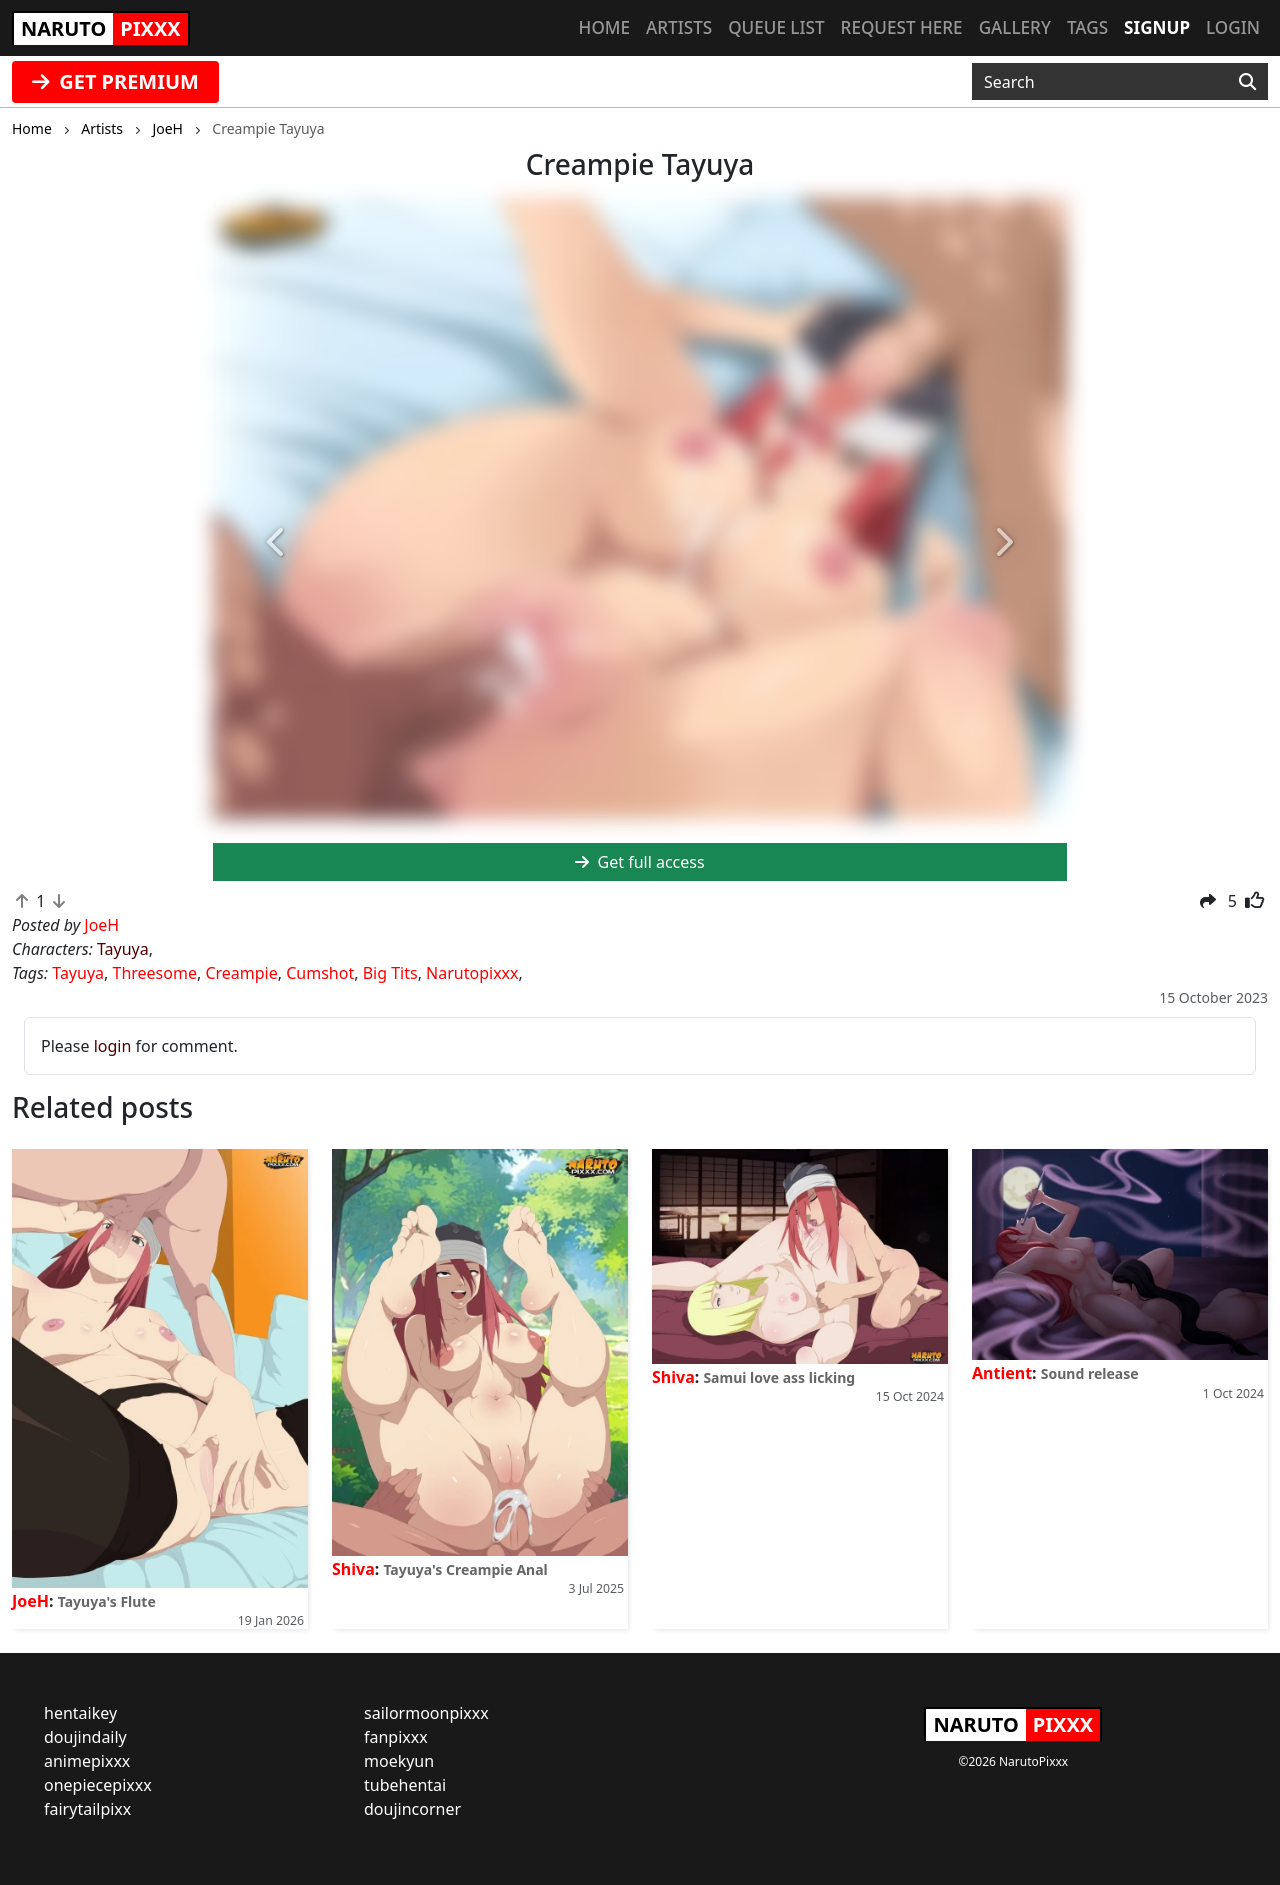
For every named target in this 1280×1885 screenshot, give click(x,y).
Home (604, 27)
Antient (1002, 1373)
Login (1233, 27)
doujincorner (412, 1809)
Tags (1087, 27)
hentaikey (80, 1713)
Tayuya (123, 949)
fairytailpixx (87, 1809)
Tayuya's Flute (107, 1601)
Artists (679, 27)
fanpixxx (396, 1737)
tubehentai (405, 1785)
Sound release (1090, 1373)
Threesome (155, 973)
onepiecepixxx (98, 1785)
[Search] (1247, 82)
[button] (277, 544)
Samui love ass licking (779, 1377)
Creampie (241, 973)
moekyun (399, 1761)
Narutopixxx (472, 973)
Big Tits (390, 973)
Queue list (776, 27)
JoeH (30, 1601)
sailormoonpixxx (426, 1713)
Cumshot (320, 973)
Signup (1157, 27)
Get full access (639, 862)
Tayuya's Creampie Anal (465, 1569)
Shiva (353, 1569)
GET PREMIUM (115, 81)
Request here (902, 27)
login (113, 1046)
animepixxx (87, 1761)
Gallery (1015, 27)
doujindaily (85, 1737)
